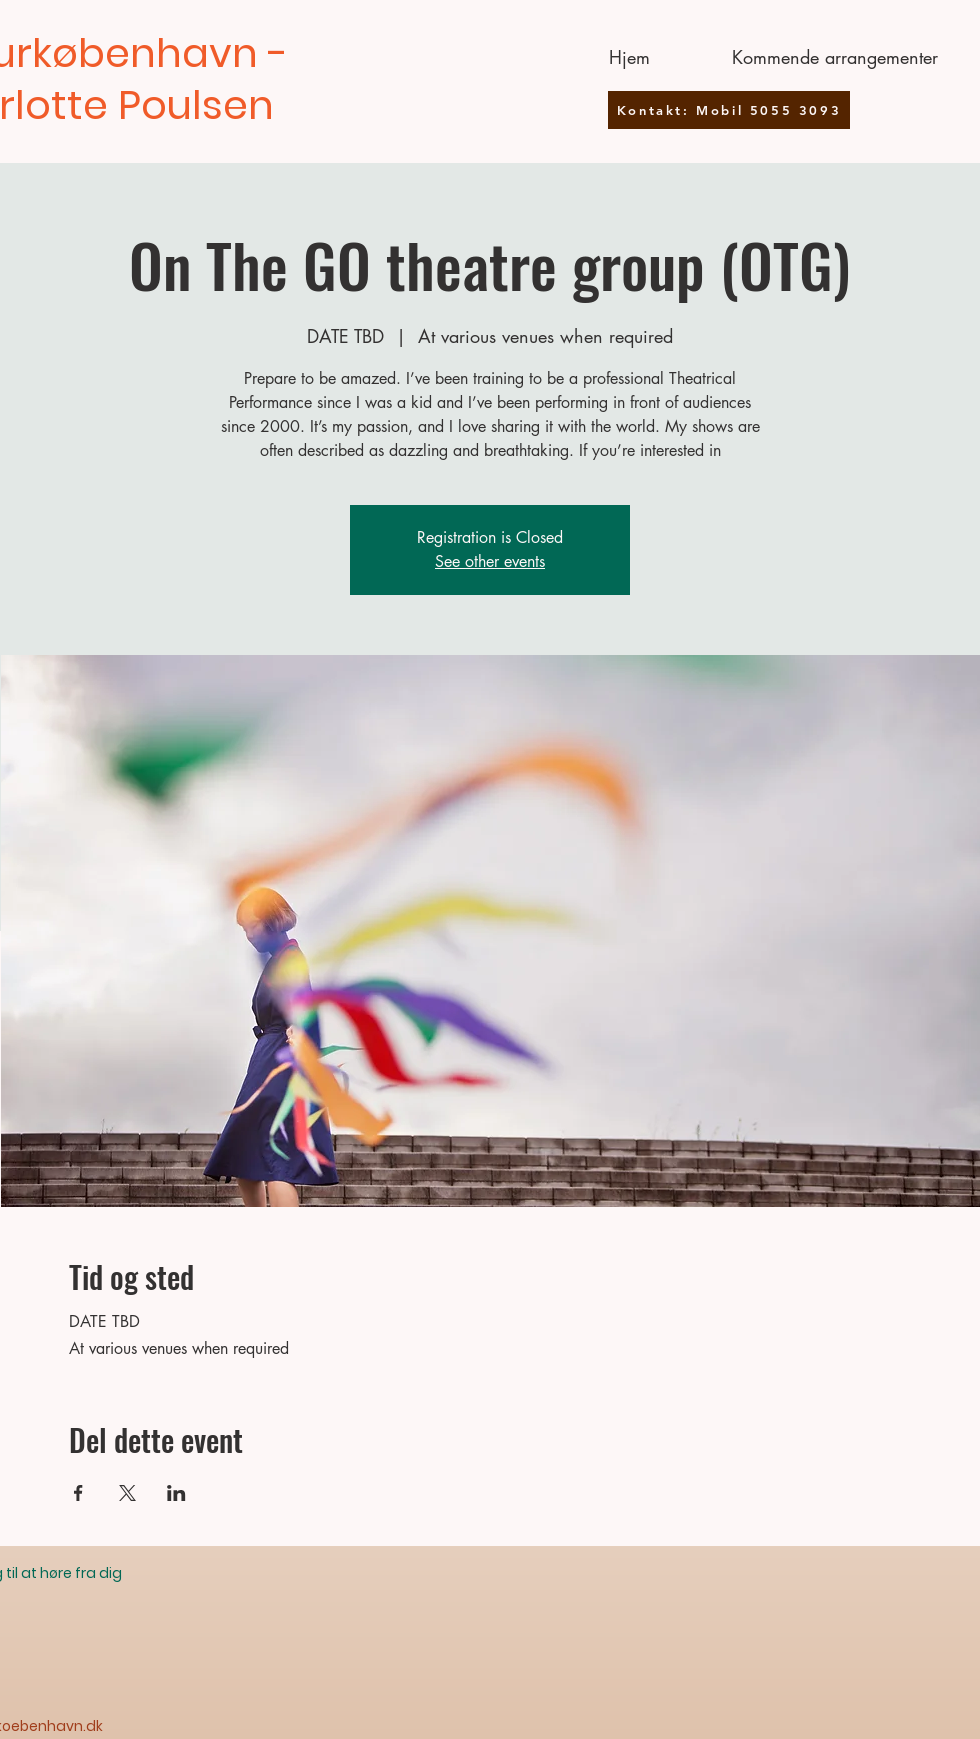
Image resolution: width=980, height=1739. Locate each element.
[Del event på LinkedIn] (176, 1493)
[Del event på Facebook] (78, 1493)
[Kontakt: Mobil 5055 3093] (729, 110)
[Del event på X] (127, 1493)
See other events (490, 561)
